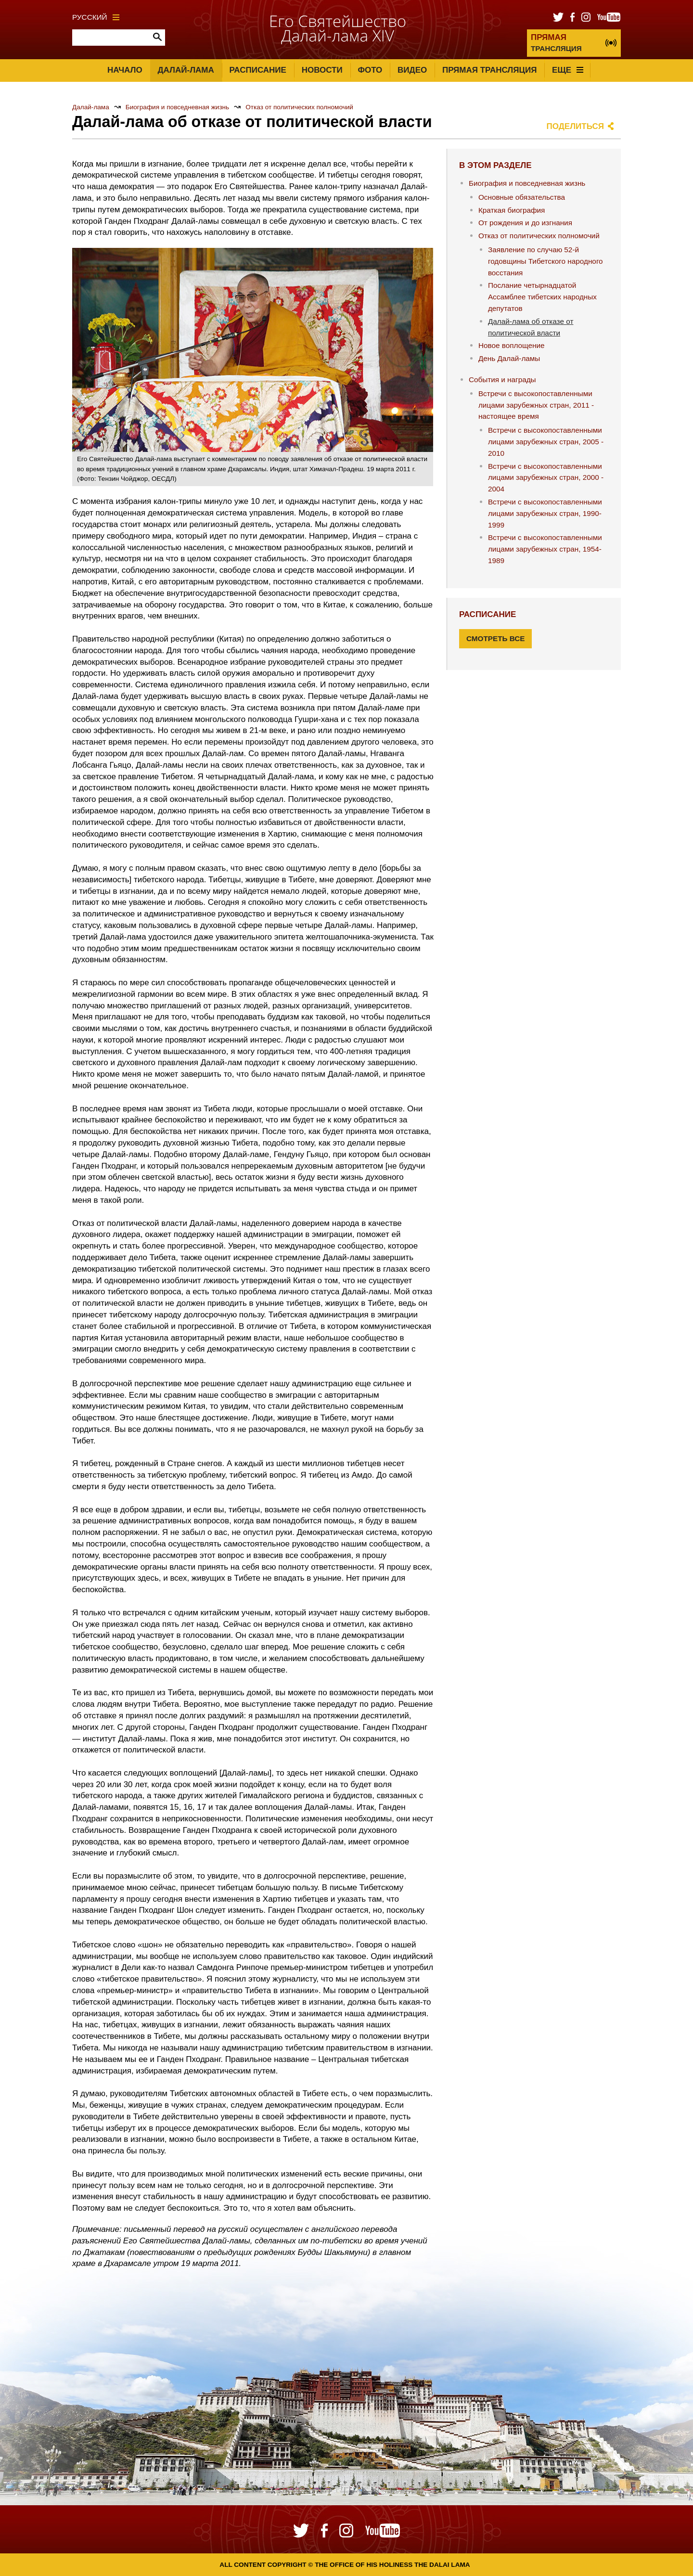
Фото (370, 70)
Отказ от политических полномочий (299, 107)
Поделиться (575, 126)
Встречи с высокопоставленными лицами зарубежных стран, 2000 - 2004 (545, 477)
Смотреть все (495, 638)
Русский (95, 17)
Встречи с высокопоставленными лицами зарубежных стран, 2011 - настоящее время (536, 405)
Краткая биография (511, 210)
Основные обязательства (521, 197)
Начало (124, 70)
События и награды (502, 379)
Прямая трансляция (489, 70)
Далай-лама (185, 70)
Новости (322, 70)
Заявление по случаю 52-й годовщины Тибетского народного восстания (545, 261)
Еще (567, 70)
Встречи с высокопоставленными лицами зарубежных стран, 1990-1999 (545, 513)
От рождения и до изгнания (525, 223)
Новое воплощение (511, 345)
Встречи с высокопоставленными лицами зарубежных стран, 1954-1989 (545, 549)
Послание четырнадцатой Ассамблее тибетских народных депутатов (542, 296)
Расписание (258, 70)
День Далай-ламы (509, 358)
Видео (412, 70)
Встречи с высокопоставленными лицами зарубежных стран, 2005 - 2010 (545, 441)
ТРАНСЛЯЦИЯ (556, 42)
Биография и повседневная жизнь (177, 107)
